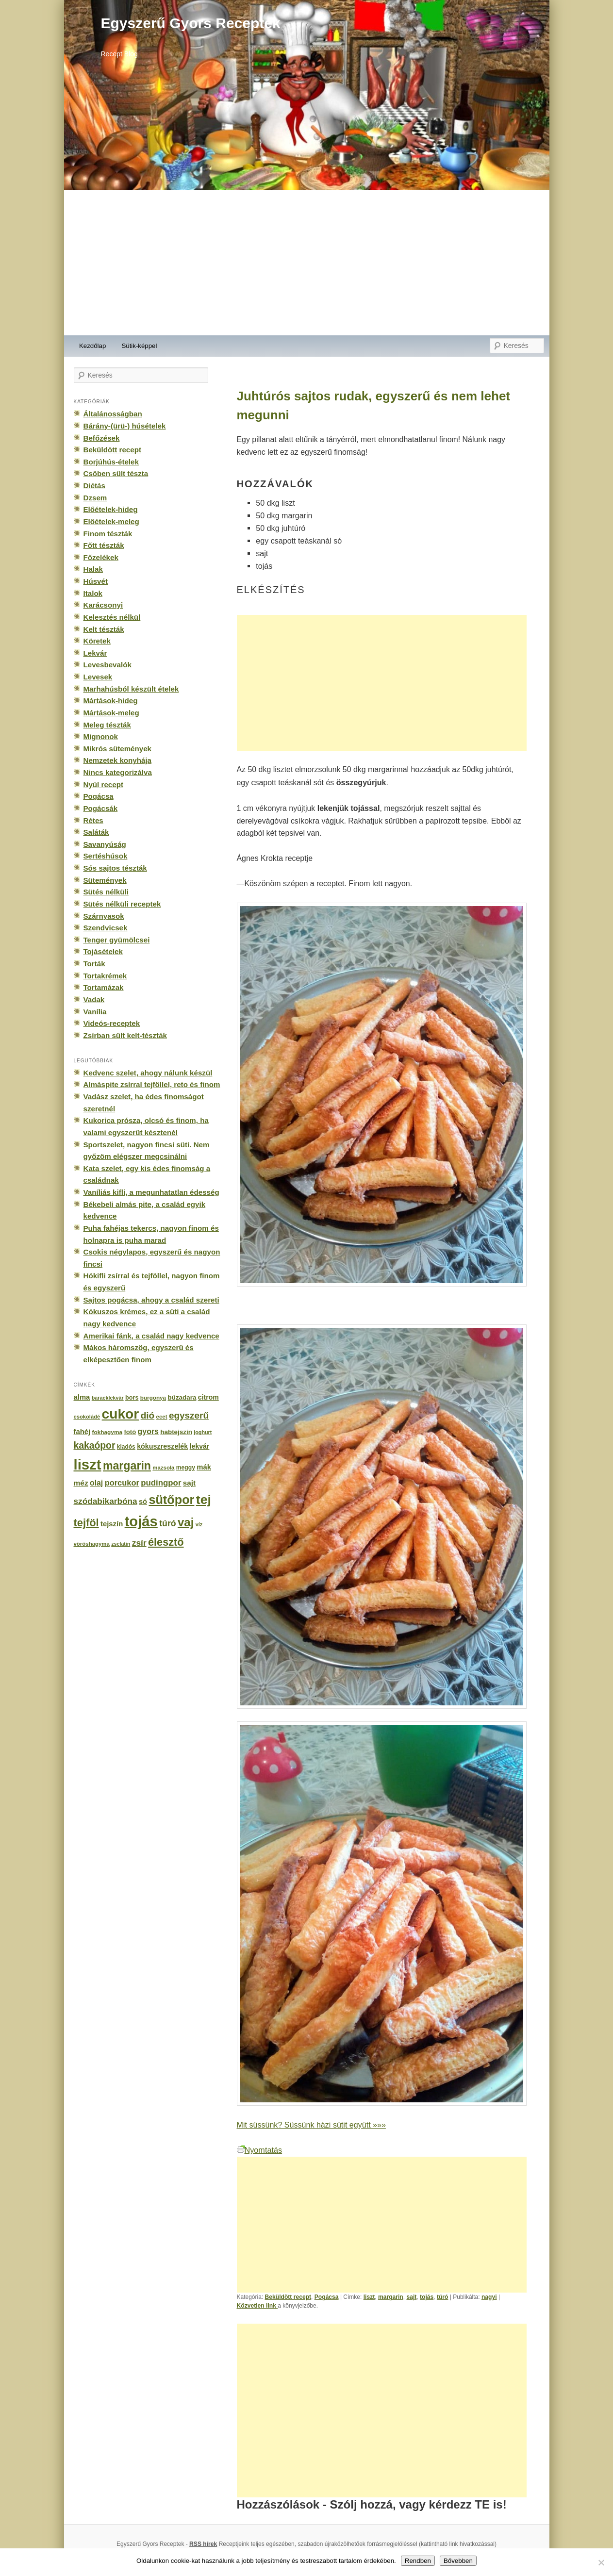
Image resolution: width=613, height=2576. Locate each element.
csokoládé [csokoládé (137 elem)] (87, 1417)
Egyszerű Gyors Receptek (191, 23)
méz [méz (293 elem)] (81, 1483)
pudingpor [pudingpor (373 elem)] (161, 1482)
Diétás (94, 485)
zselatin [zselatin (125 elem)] (120, 1544)
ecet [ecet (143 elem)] (161, 1417)
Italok (93, 593)
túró (442, 2297)
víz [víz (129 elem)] (199, 1524)
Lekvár (95, 653)
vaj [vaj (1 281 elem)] (186, 1522)
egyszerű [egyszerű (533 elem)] (189, 1415)
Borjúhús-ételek (111, 462)
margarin (390, 2297)
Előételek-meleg (111, 521)
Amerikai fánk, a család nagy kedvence (151, 1336)
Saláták (96, 832)
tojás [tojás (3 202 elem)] (141, 1521)
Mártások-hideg (110, 700)
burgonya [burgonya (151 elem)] (153, 1397)
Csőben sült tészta (116, 473)
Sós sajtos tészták (115, 868)
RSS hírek (203, 2544)
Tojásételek (103, 951)
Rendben (418, 2560)
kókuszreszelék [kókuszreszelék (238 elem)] (162, 1446)
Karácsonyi (103, 605)
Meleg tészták (107, 725)
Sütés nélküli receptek (122, 904)
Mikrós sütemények (117, 748)
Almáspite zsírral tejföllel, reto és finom (151, 1084)
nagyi (489, 2297)
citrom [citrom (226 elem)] (208, 1397)
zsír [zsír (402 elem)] (139, 1543)
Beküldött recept (288, 2297)
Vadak (94, 999)
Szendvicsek (105, 928)
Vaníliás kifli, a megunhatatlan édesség (151, 1192)
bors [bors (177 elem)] (131, 1397)
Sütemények (105, 880)
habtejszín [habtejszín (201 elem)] (176, 1432)
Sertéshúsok (105, 856)
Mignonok (100, 736)
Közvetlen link (257, 2305)
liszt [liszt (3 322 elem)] (87, 1464)
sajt (411, 2297)
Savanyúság (104, 844)
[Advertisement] (306, 262)
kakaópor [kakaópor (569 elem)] (95, 1445)
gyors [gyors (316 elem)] (148, 1431)
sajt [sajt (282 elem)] (189, 1483)
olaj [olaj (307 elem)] (96, 1483)
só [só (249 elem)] (143, 1501)
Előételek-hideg (110, 509)
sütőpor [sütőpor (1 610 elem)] (171, 1499)
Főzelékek (100, 557)
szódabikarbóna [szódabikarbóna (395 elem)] (105, 1501)
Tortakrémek (105, 976)
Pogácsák (100, 808)
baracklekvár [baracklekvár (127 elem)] (108, 1398)
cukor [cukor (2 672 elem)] (120, 1413)
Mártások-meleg (111, 713)
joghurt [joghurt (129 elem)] (203, 1432)
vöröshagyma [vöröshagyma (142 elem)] (92, 1544)
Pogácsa (327, 2297)
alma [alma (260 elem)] (82, 1397)
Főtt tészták (103, 545)
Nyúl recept (103, 784)
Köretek (97, 641)
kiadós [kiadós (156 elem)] (126, 1446)
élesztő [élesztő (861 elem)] (166, 1542)
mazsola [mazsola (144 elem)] (163, 1467)
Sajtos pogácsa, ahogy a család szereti (151, 1300)
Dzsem (95, 498)
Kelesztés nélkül (112, 617)
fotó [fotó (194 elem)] (130, 1432)
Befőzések (101, 438)
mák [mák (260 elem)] (204, 1467)
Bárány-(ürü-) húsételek (124, 426)
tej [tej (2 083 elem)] (203, 1499)
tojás (426, 2297)
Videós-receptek (111, 1023)
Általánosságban (112, 414)
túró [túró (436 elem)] (167, 1523)
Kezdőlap (92, 345)
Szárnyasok (103, 916)
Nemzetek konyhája (117, 760)
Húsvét (95, 581)
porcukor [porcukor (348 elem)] (122, 1482)
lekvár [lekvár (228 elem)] (200, 1446)
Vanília (95, 1011)
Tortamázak (103, 987)
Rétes (93, 820)
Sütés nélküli (106, 892)
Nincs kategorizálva (117, 772)
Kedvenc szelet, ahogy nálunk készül (148, 1073)
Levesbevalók (107, 665)
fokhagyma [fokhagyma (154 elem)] (107, 1432)
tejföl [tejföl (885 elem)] (86, 1523)
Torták (94, 963)
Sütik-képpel (139, 345)
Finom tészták (108, 533)
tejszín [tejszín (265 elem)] (111, 1524)
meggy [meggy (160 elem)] (185, 1467)
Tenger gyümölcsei (116, 940)
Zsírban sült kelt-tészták (125, 1035)
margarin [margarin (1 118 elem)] (127, 1465)
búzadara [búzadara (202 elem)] (182, 1397)
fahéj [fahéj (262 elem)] (82, 1432)
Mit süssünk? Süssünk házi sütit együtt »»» (311, 2124)
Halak (93, 569)
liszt (369, 2297)
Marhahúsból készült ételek (131, 689)
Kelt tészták (103, 629)
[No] (601, 2562)
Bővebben (458, 2560)
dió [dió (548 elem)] (148, 1415)
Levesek (98, 677)
